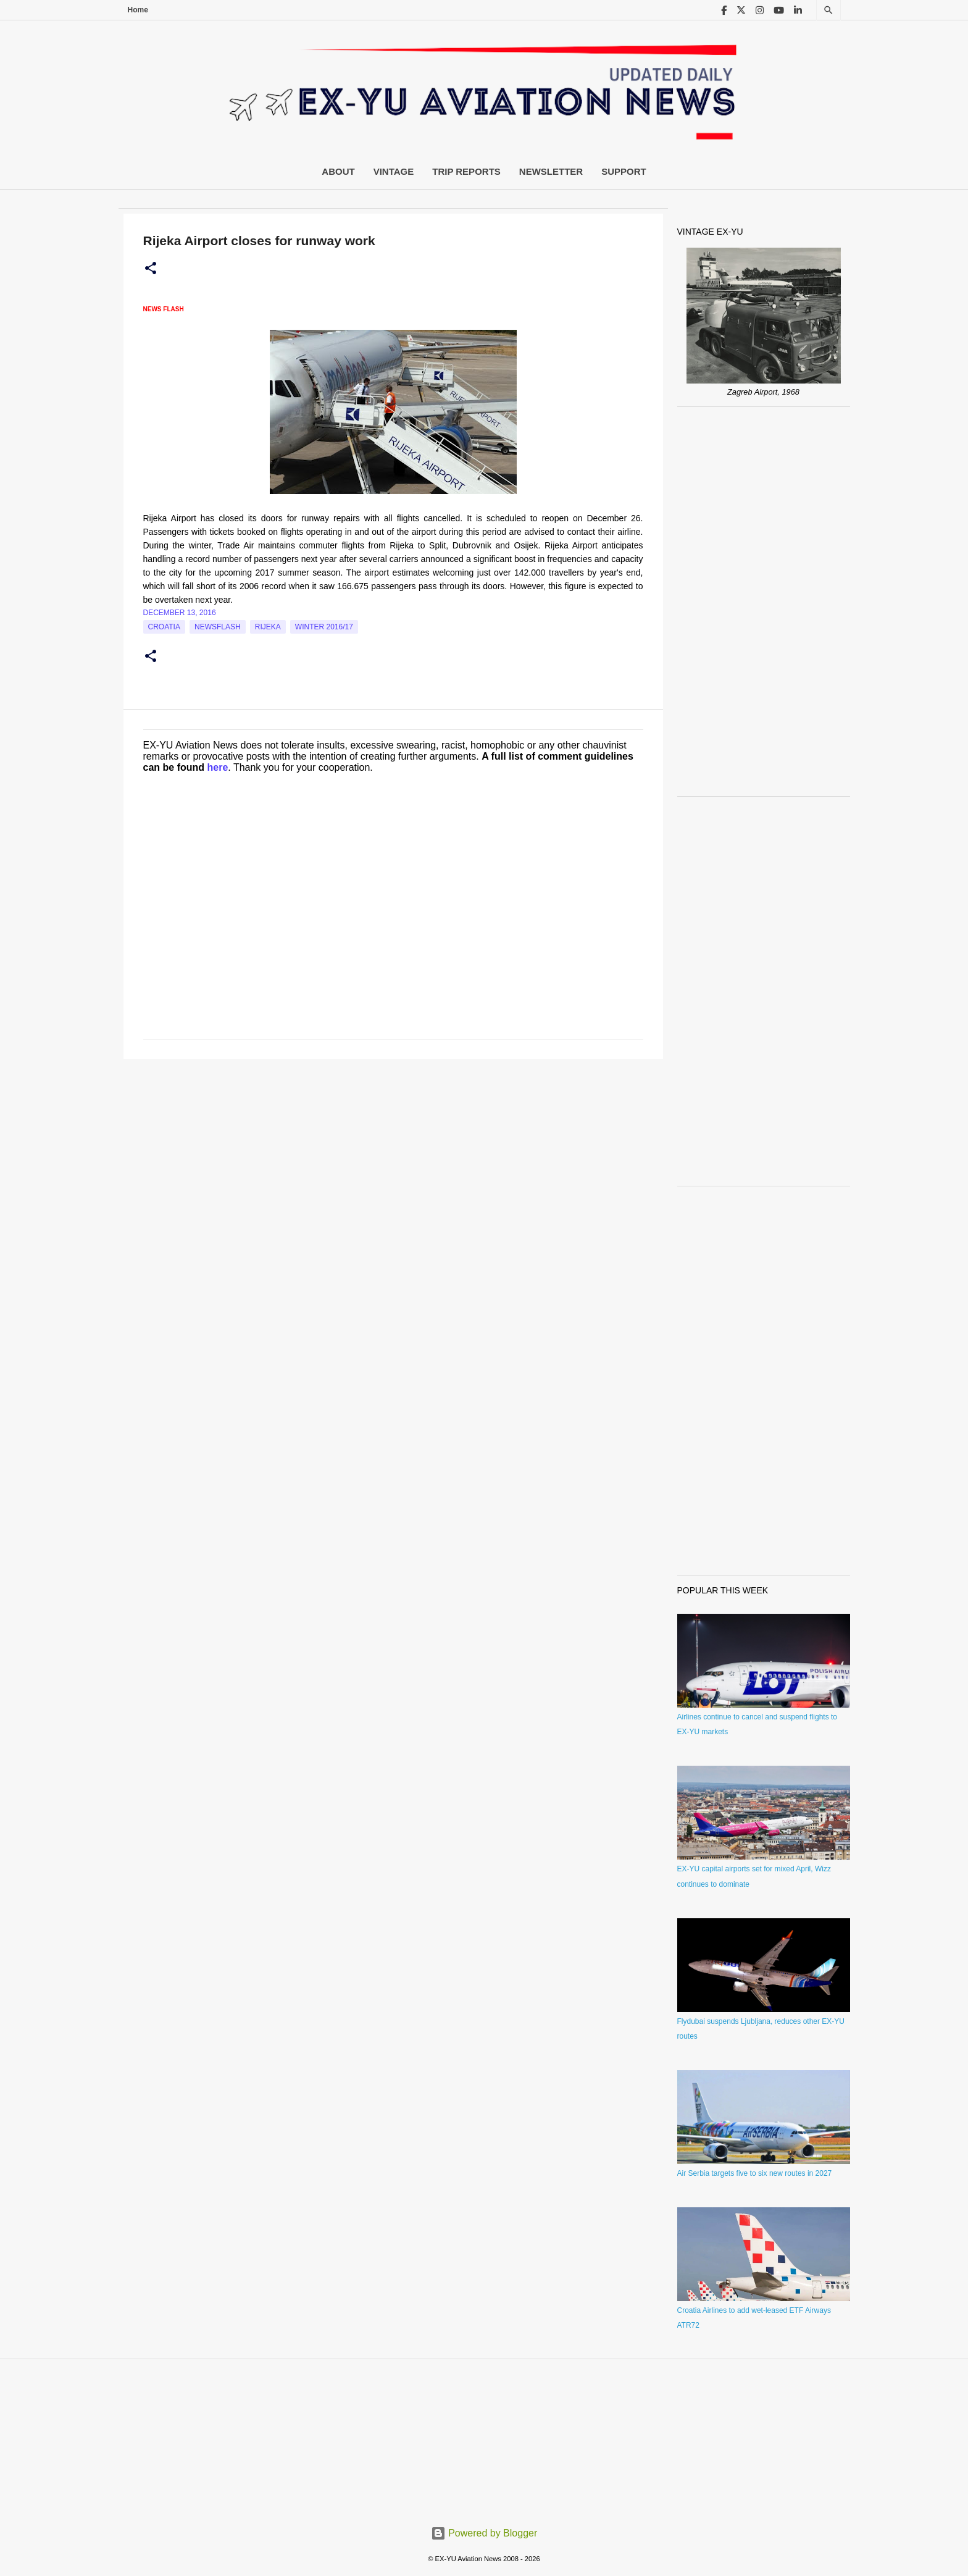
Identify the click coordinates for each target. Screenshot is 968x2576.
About (338, 171)
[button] (150, 269)
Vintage (393, 171)
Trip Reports (466, 171)
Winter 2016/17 (324, 627)
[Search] (828, 10)
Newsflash (217, 627)
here (217, 767)
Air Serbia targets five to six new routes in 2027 (754, 2173)
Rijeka (268, 627)
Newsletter (551, 171)
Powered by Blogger (484, 2533)
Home (138, 10)
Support (623, 171)
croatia (164, 627)
